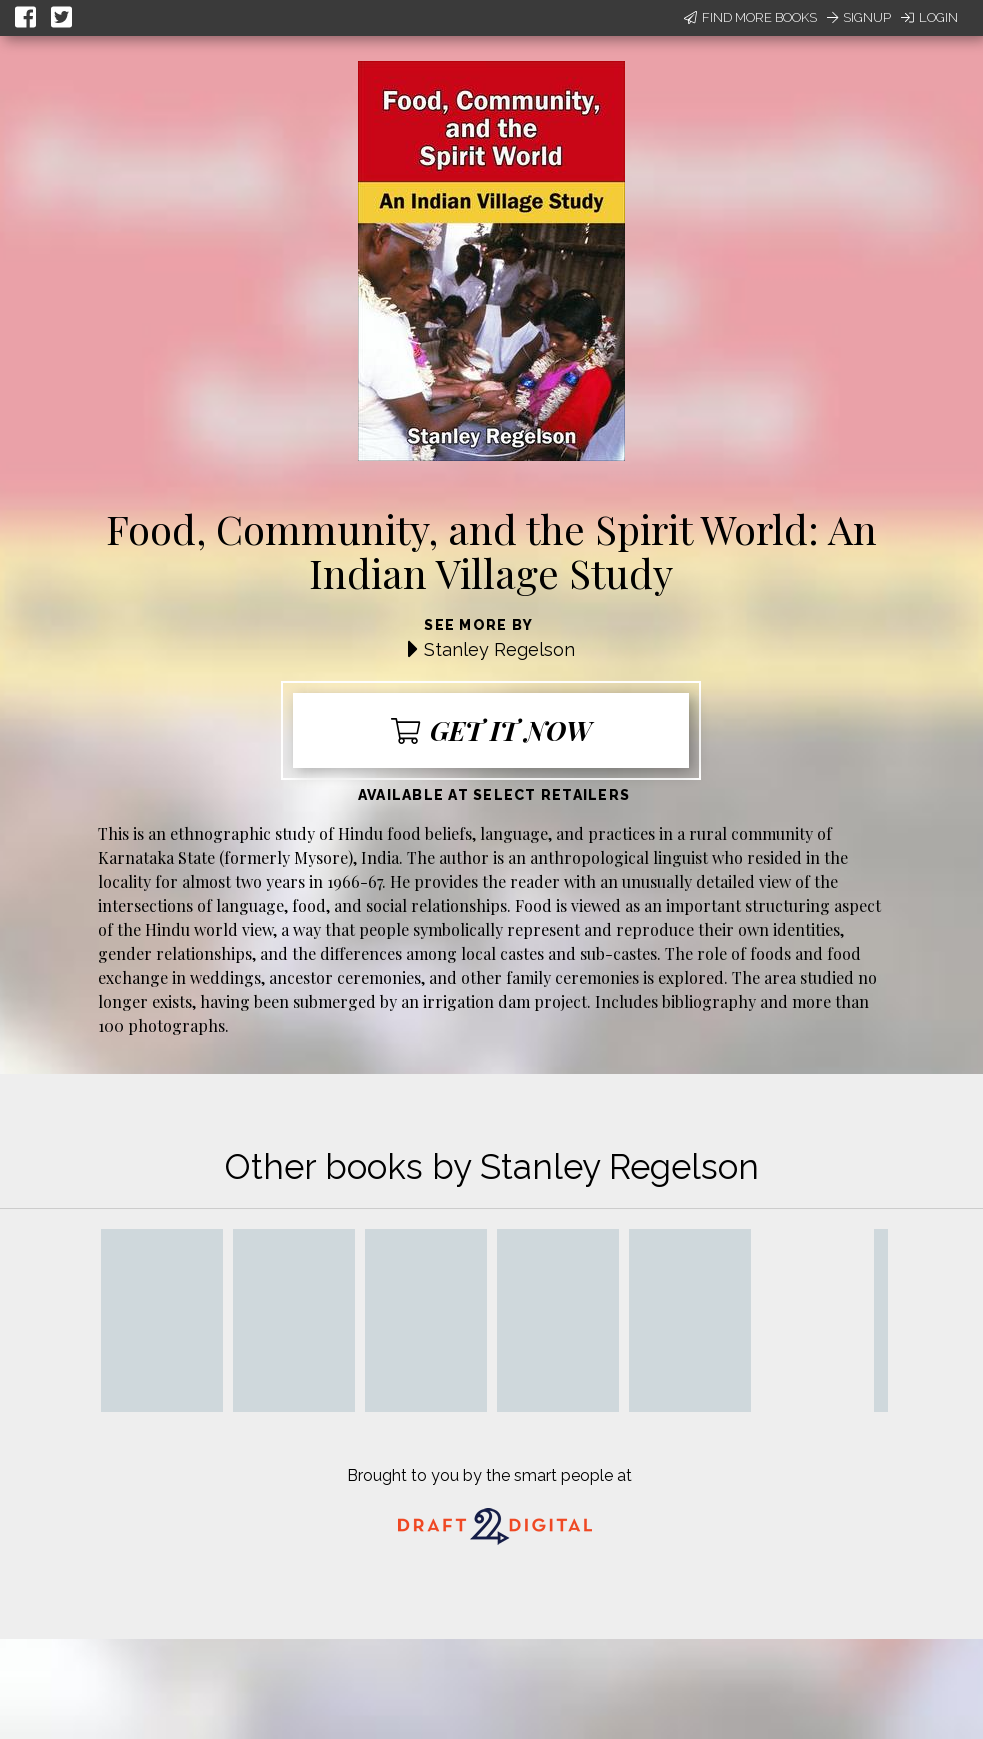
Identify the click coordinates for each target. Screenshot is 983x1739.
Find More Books (750, 17)
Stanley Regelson (499, 649)
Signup (859, 17)
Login (929, 17)
